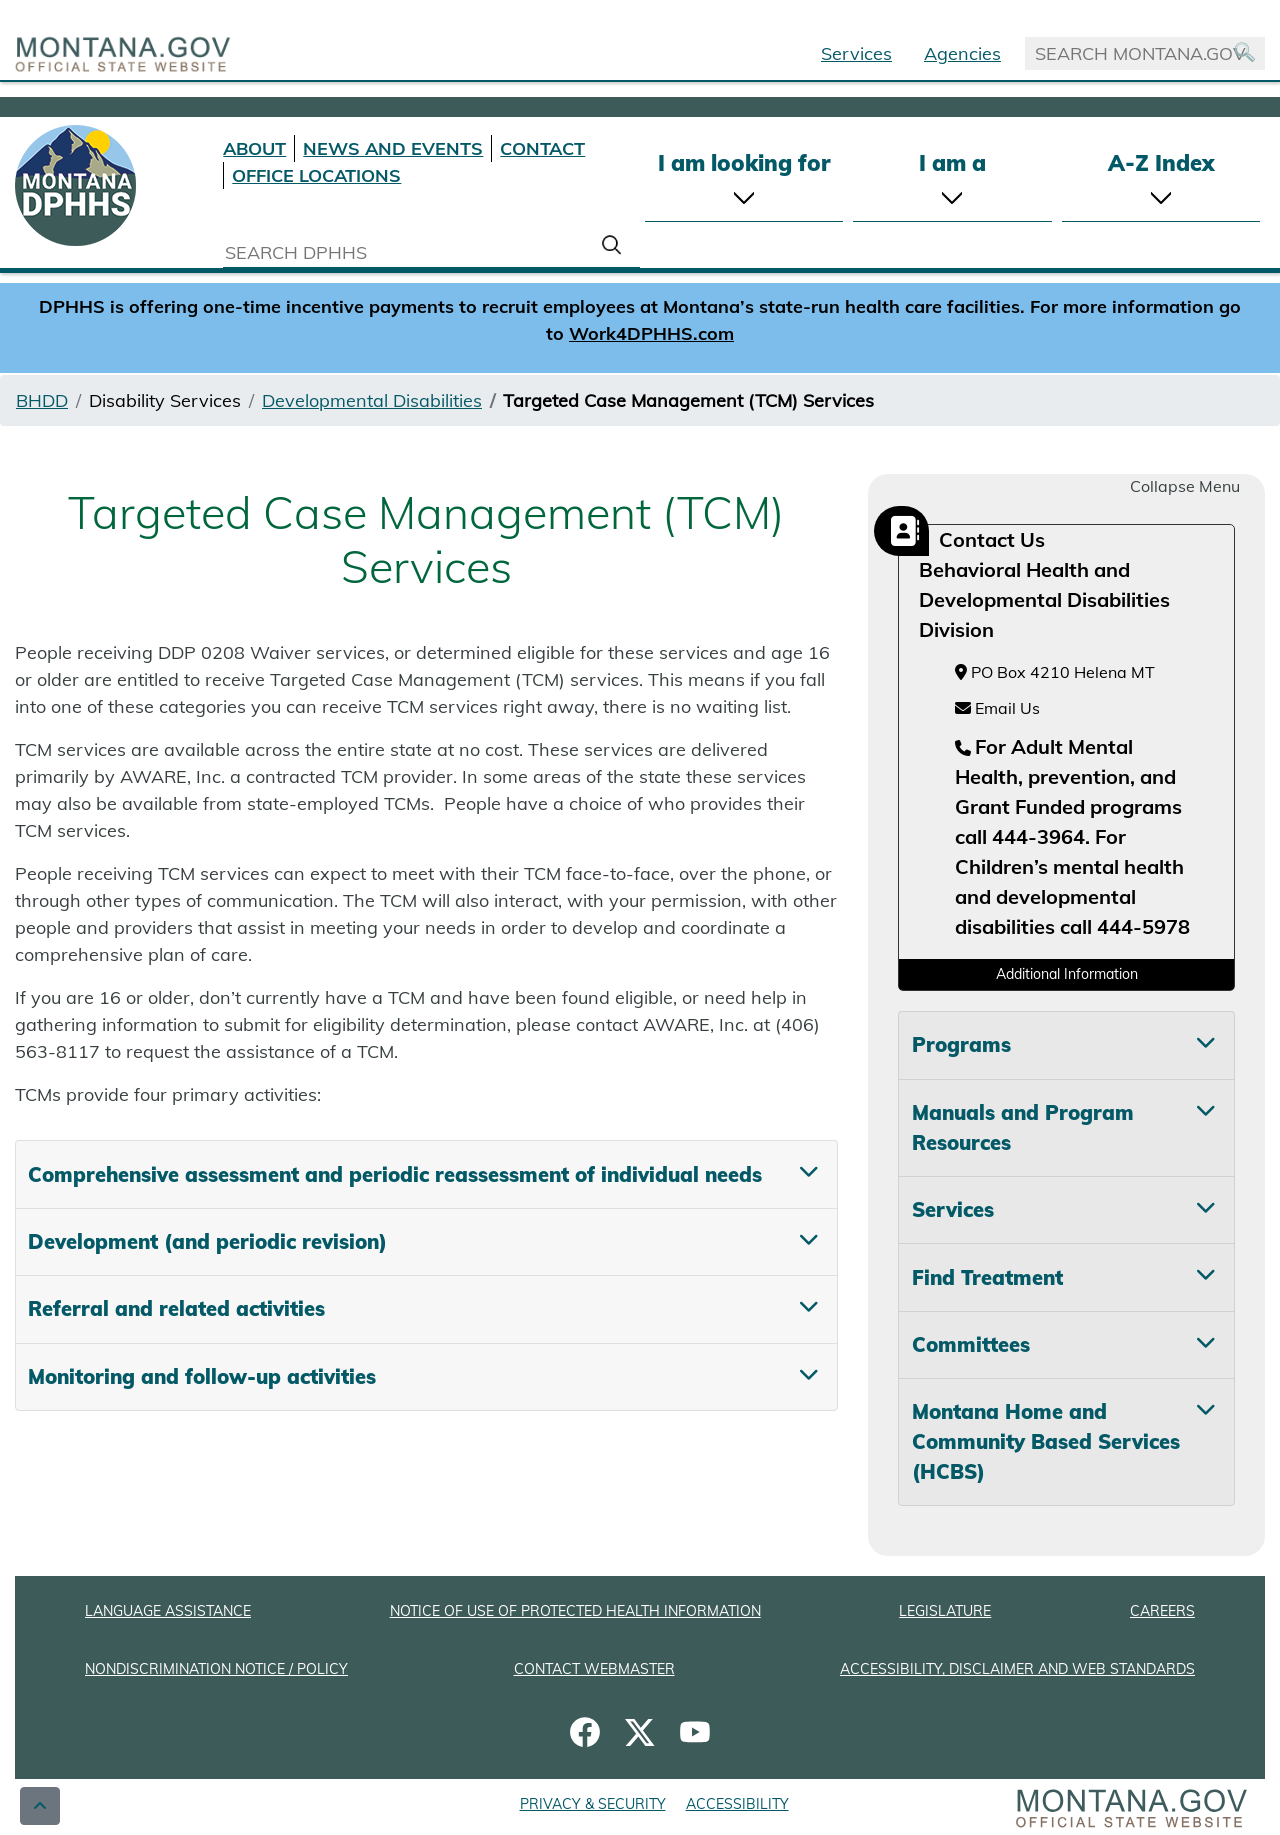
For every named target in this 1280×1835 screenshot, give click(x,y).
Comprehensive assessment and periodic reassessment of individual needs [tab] (395, 1174)
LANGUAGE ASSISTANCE (168, 1611)
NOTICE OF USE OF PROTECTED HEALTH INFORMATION (575, 1611)
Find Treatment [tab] (987, 1277)
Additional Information (1067, 974)
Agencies (962, 53)
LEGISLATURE (945, 1611)
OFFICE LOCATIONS (316, 175)
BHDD (42, 400)
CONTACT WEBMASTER (594, 1669)
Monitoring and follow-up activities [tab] (202, 1376)
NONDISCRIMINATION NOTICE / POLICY (216, 1669)
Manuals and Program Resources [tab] (1023, 1127)
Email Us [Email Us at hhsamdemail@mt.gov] (997, 708)
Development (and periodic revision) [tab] (207, 1241)
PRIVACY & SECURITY (593, 1804)
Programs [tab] (961, 1044)
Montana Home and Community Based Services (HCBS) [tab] (1046, 1441)
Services (856, 53)
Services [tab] (953, 1209)
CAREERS (1162, 1611)
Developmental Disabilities (372, 400)
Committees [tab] (971, 1344)
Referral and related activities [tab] (176, 1308)
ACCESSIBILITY (737, 1804)
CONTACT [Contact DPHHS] (542, 148)
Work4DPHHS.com (651, 333)
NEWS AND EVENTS (393, 148)
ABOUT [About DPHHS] (254, 148)
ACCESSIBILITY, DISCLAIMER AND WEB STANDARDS (1017, 1669)
